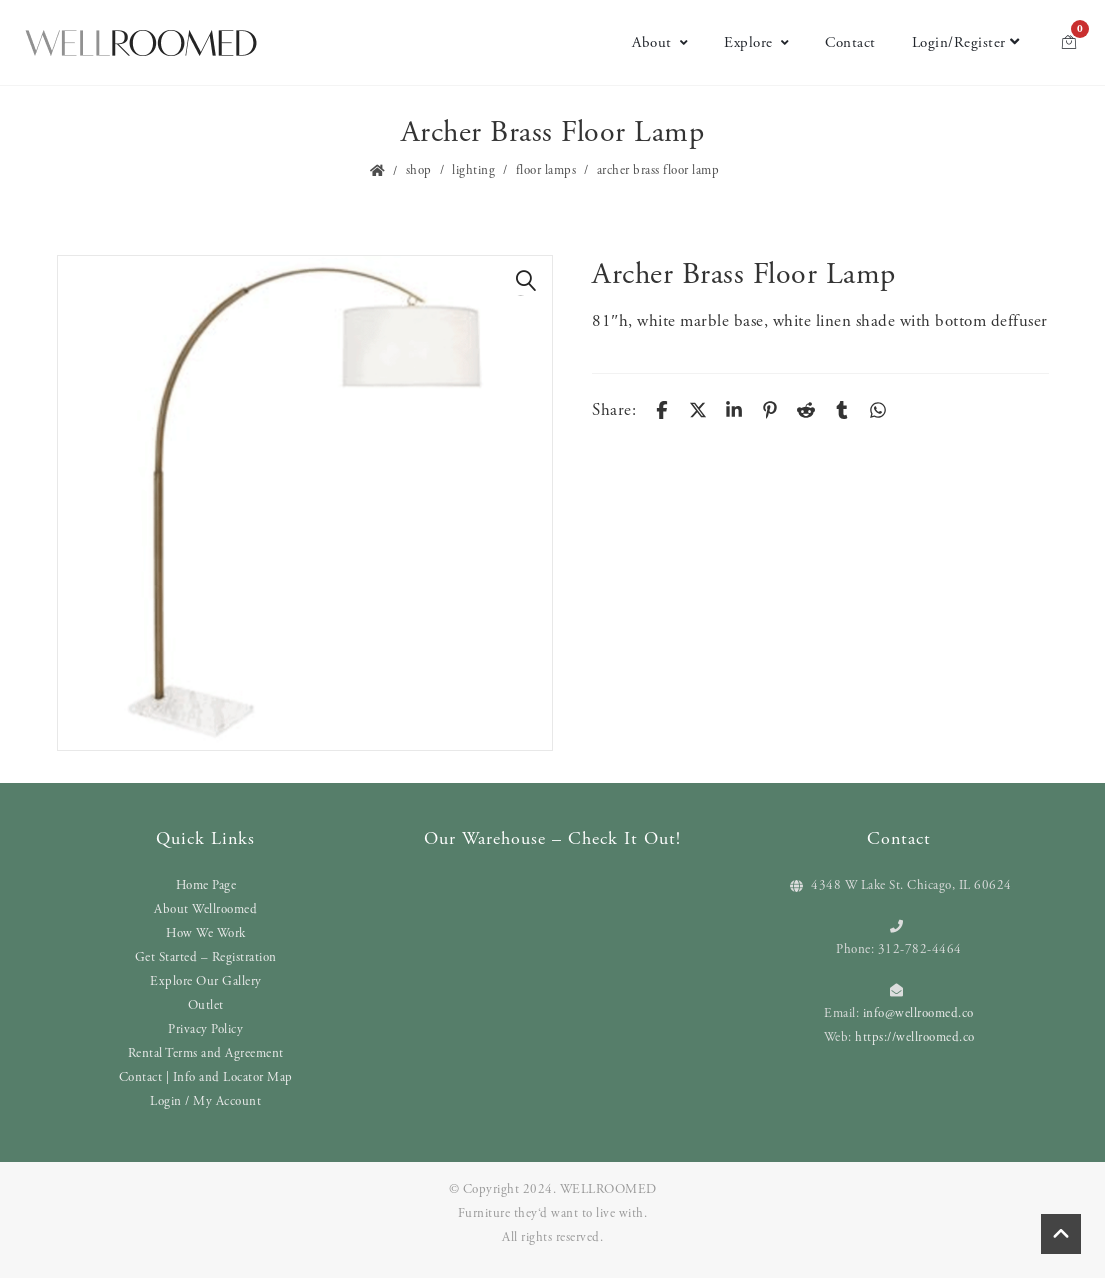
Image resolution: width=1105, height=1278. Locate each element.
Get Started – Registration (206, 957)
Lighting (473, 170)
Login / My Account (205, 1101)
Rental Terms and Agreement (206, 1053)
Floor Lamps (546, 170)
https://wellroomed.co (915, 1037)
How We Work (206, 933)
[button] (527, 281)
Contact (850, 42)
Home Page (206, 885)
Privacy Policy (205, 1029)
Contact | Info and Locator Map (206, 1077)
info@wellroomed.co (918, 1013)
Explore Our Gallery (206, 981)
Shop (419, 170)
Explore (756, 42)
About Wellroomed (205, 909)
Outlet (206, 1005)
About (660, 42)
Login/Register (966, 42)
